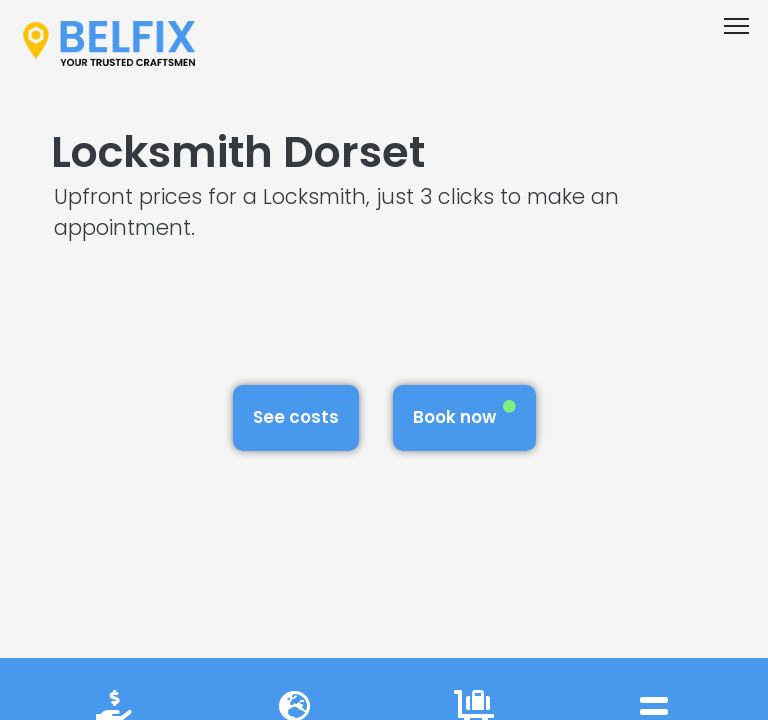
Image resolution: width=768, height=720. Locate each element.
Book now (464, 414)
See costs (296, 417)
